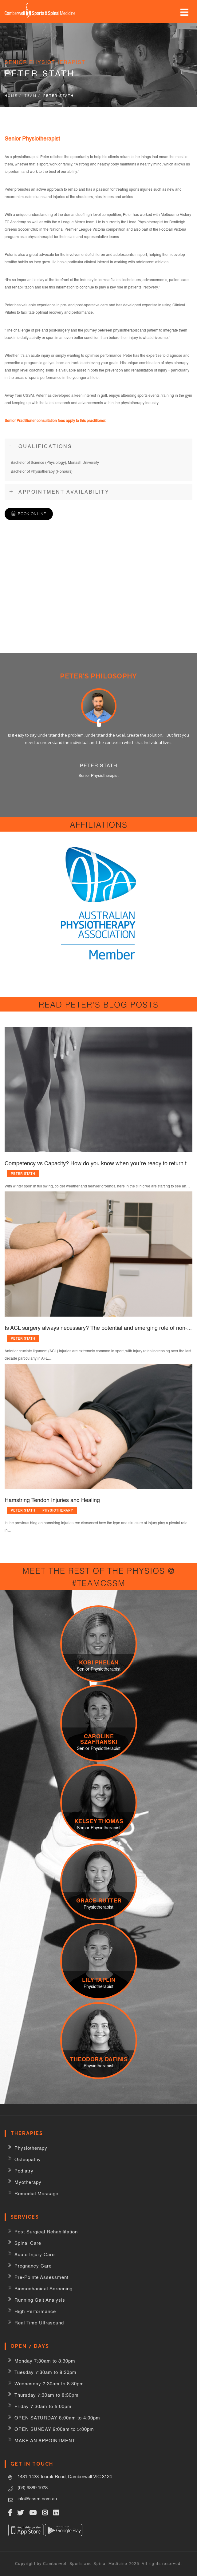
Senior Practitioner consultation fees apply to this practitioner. (55, 421)
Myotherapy (27, 2182)
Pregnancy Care (33, 2265)
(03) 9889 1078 (33, 2487)
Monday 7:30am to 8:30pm (44, 2360)
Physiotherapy (57, 1510)
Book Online (32, 513)
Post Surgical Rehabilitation (46, 2231)
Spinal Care (27, 2243)
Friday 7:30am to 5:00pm (43, 2406)
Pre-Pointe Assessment (41, 2277)
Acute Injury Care (34, 2254)
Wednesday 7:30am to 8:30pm (49, 2383)
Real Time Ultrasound (39, 2322)
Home (11, 96)
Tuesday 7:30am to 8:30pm (45, 2372)
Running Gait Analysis (39, 2300)
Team (30, 96)
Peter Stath (23, 1173)
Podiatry (23, 2170)
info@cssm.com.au (37, 2498)
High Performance (35, 2311)
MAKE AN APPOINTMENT (44, 2440)
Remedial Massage (36, 2193)
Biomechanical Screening (43, 2288)
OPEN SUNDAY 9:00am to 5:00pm (54, 2429)
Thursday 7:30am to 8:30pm (46, 2395)
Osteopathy (27, 2159)
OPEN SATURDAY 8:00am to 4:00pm (57, 2417)
